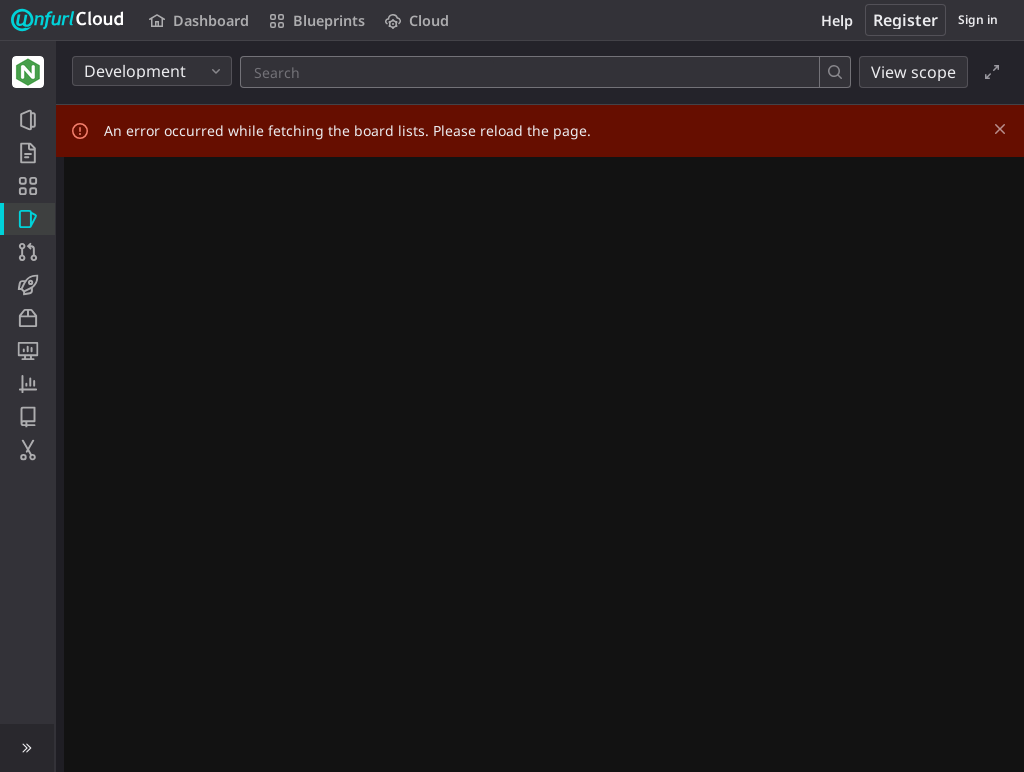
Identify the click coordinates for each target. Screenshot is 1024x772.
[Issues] (27, 219)
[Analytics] (27, 384)
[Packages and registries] (27, 318)
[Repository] (27, 153)
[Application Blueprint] (27, 186)
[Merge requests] (27, 252)
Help (837, 20)
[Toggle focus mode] (992, 72)
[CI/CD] (27, 285)
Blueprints (317, 20)
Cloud (417, 20)
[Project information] (27, 120)
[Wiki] (27, 417)
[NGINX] (28, 72)
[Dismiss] (1000, 129)
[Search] (374, 72)
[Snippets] (27, 450)
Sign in (978, 19)
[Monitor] (27, 351)
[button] (27, 748)
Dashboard (199, 20)
